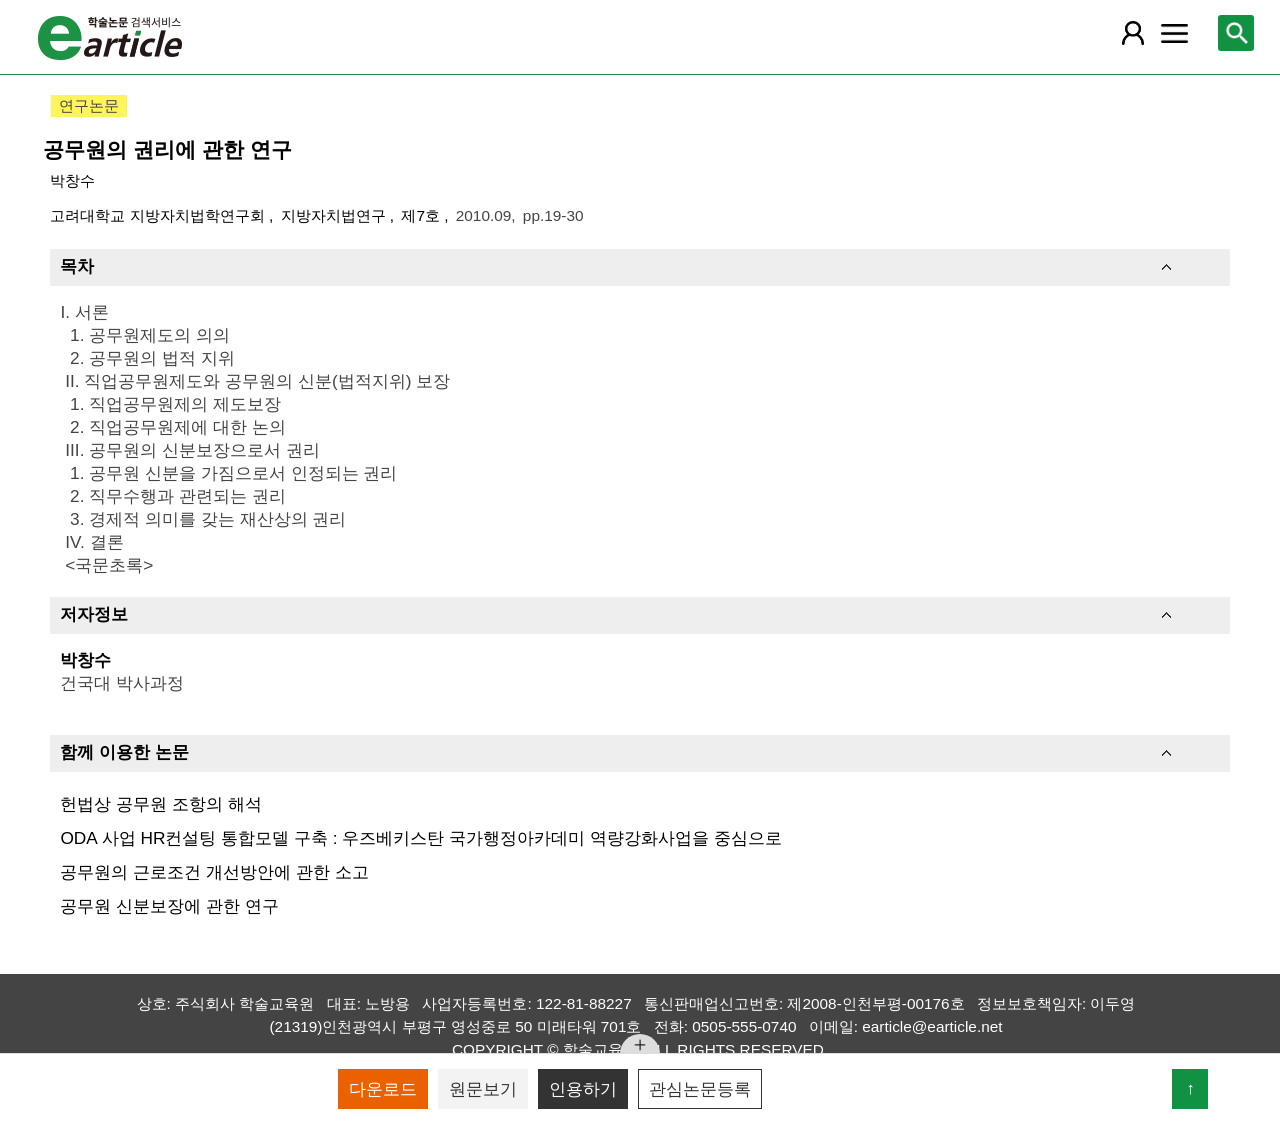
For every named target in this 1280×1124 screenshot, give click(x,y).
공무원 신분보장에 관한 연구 (169, 906)
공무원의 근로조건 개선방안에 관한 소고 (214, 872)
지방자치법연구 (335, 215)
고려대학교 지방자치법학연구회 (159, 215)
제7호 (422, 215)
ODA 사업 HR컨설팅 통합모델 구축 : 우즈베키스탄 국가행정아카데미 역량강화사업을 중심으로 (420, 838)
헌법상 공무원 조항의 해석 (160, 804)
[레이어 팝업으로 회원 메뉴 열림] (1132, 33)
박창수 (72, 180)
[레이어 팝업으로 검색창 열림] (1236, 33)
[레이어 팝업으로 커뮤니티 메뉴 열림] (1175, 33)
